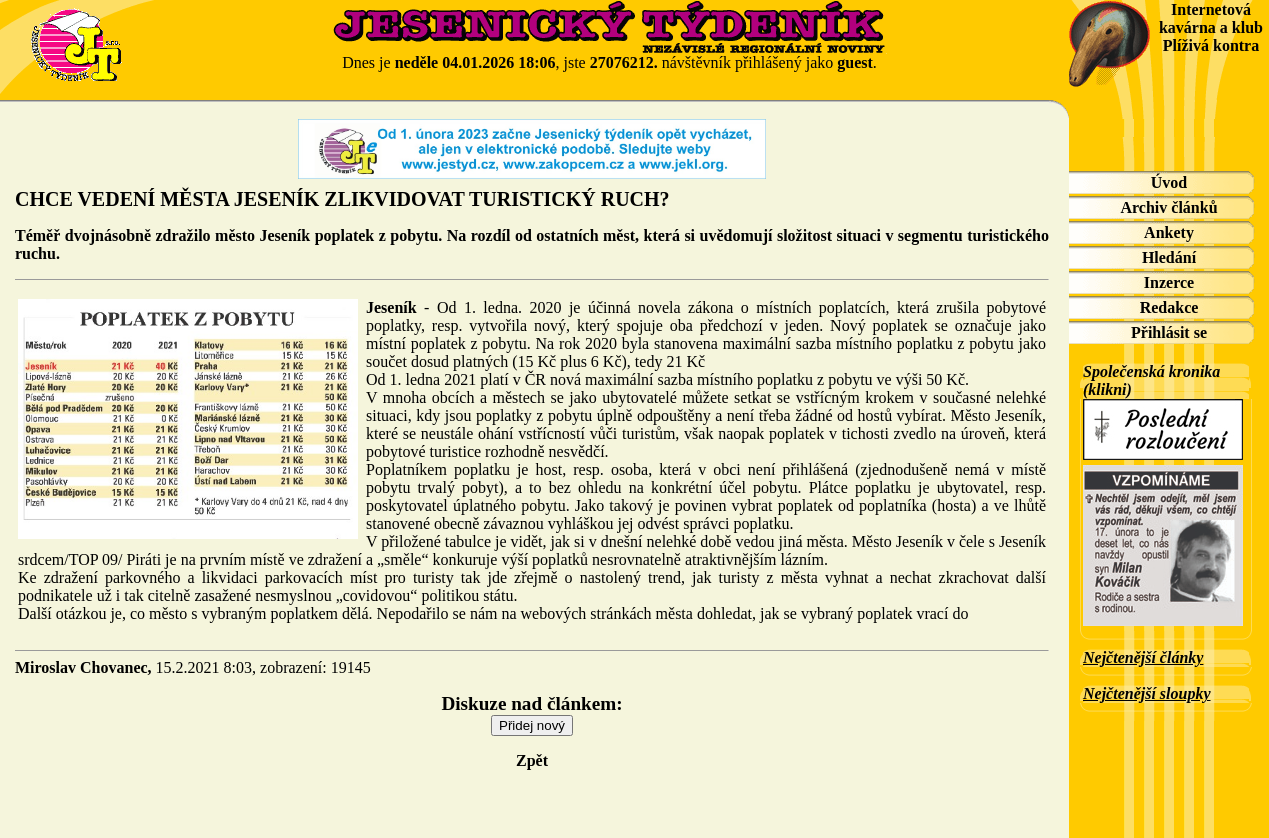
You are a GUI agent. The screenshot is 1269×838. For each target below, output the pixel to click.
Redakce (1169, 307)
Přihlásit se (1169, 332)
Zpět (532, 760)
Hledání (1169, 257)
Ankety (1169, 232)
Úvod (1169, 182)
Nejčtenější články (1143, 657)
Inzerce (1169, 282)
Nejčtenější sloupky (1147, 693)
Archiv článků (1168, 207)
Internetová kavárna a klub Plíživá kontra (1211, 27)
